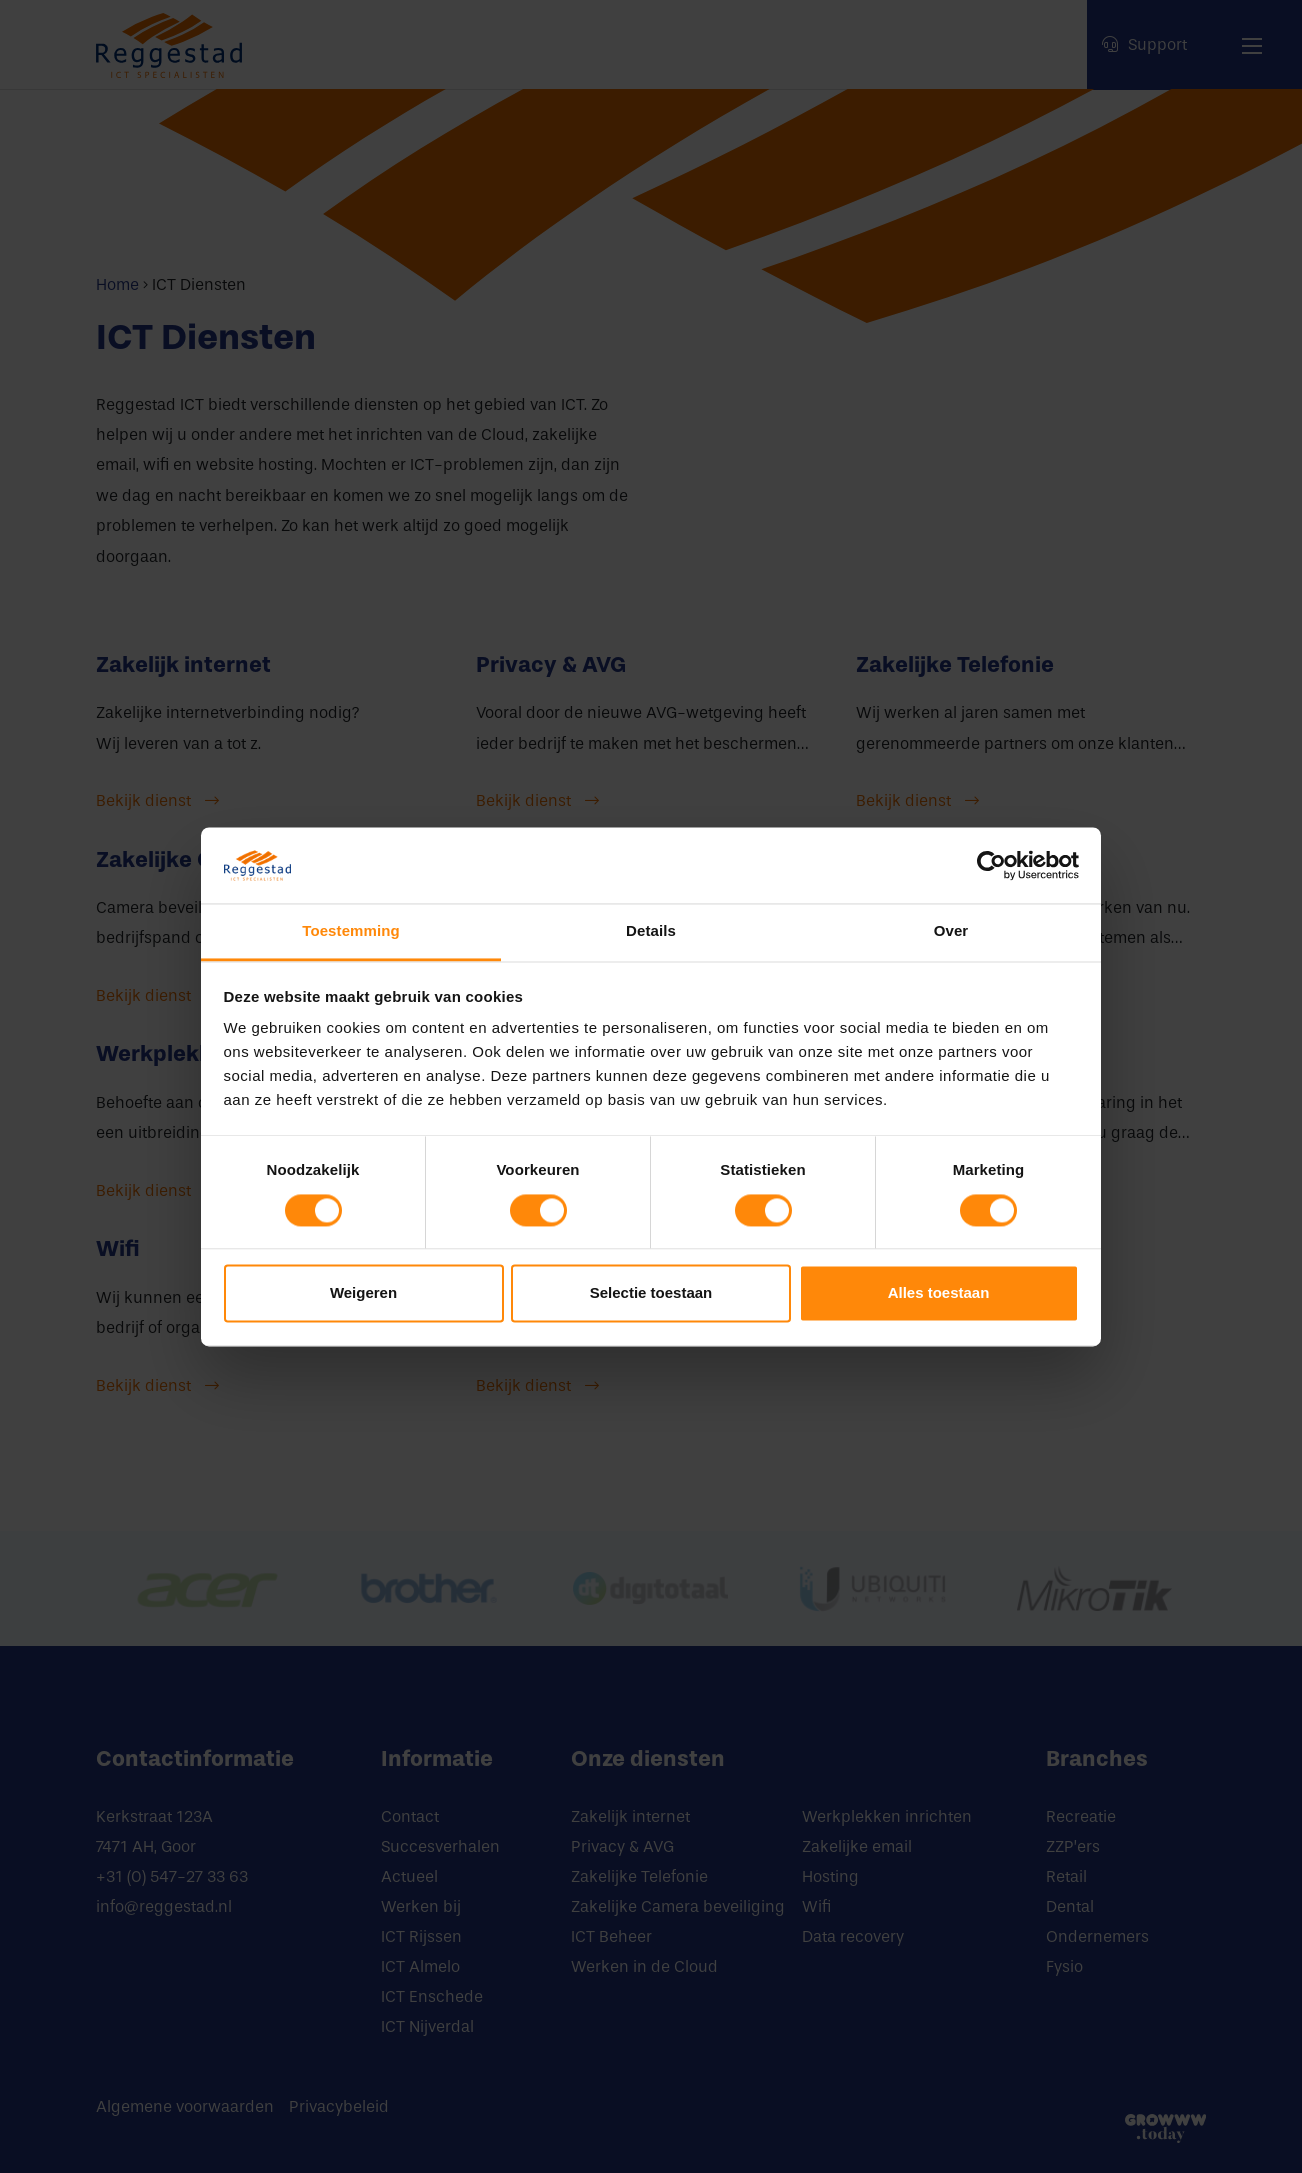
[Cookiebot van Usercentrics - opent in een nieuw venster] (991, 865)
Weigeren (363, 1293)
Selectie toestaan (651, 1293)
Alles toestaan (939, 1293)
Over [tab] (951, 931)
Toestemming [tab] (351, 931)
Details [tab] (651, 931)
